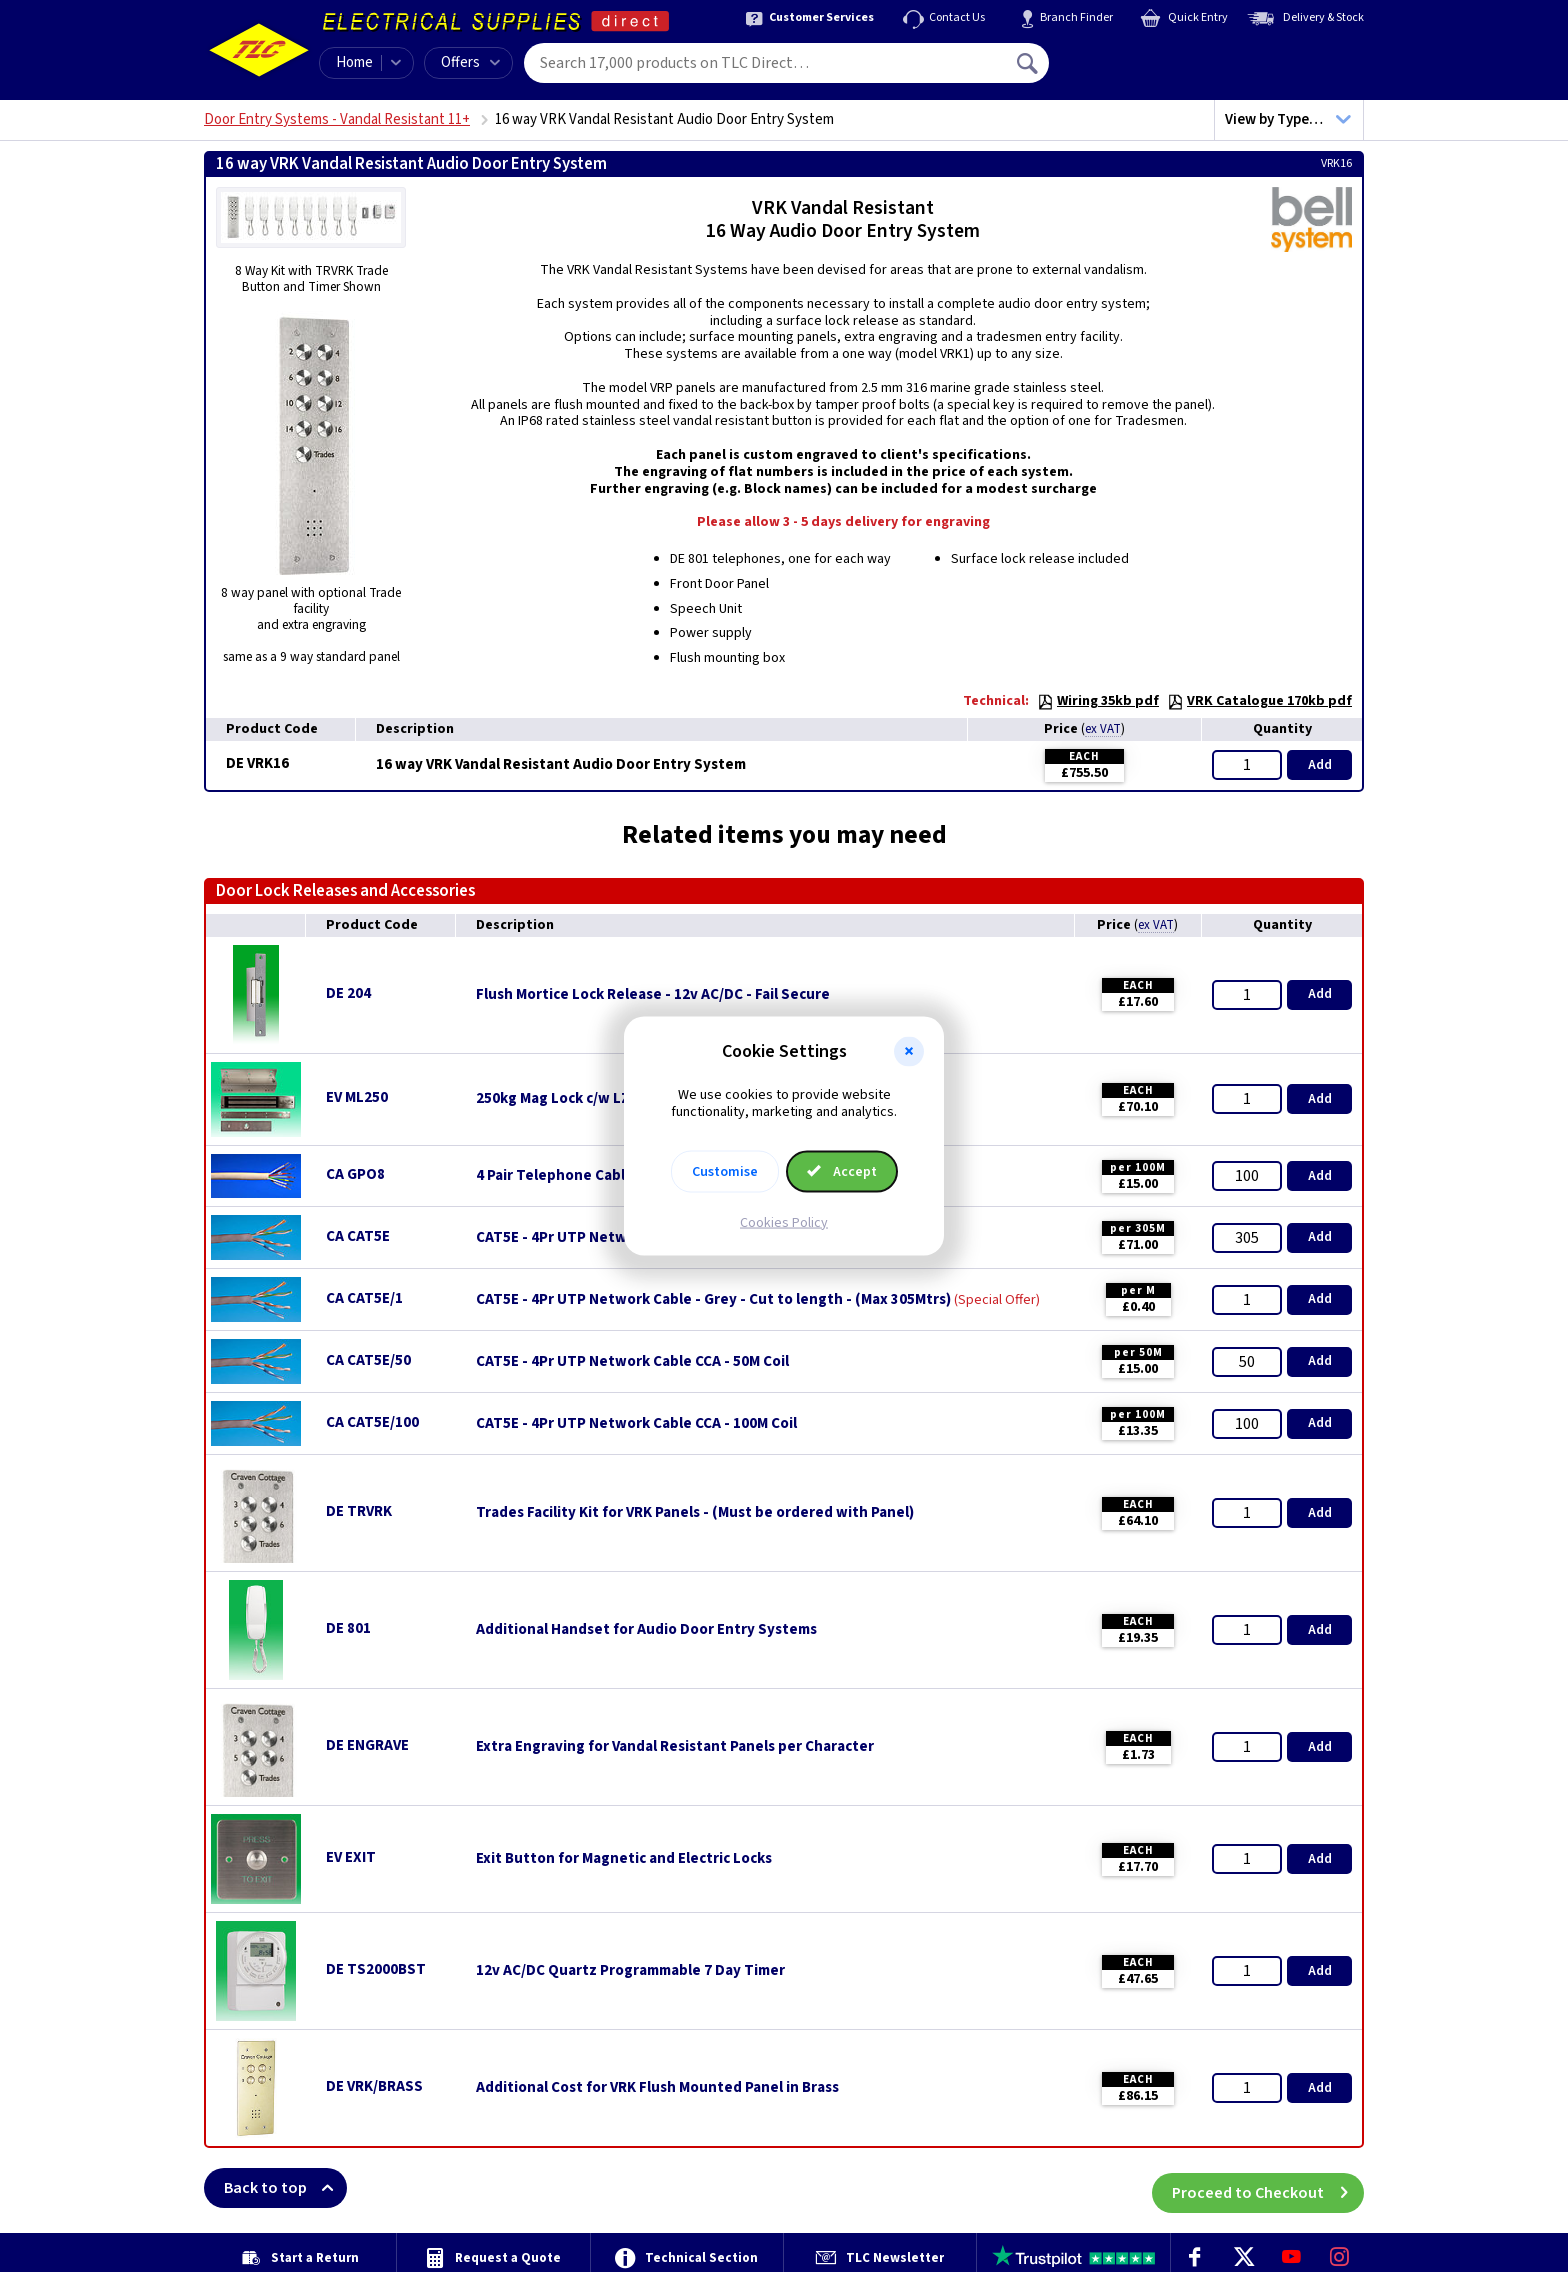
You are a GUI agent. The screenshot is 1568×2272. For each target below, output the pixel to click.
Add (1320, 765)
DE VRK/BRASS (374, 2086)
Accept (842, 1171)
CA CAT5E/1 (364, 1298)
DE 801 (348, 1628)
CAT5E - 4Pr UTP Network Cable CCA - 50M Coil (632, 1362)
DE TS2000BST (376, 1969)
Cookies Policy (784, 1222)
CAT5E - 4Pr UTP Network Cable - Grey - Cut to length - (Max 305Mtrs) (713, 1300)
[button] (909, 1052)
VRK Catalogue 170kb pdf (1259, 701)
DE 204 (348, 993)
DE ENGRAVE (367, 1745)
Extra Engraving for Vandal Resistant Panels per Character (675, 1747)
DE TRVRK (359, 1511)
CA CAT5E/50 (368, 1360)
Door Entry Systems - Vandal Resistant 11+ (337, 119)
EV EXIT (351, 1857)
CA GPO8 (355, 1174)
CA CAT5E (358, 1236)
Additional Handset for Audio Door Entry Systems (646, 1630)
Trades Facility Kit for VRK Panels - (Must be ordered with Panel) (695, 1513)
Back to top (285, 2188)
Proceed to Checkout (1268, 2188)
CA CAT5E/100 (372, 1422)
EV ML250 (357, 1097)
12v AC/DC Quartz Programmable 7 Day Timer (630, 1971)
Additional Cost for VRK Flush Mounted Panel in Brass (657, 2088)
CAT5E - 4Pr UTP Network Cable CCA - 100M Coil (636, 1424)
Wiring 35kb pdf (1098, 701)
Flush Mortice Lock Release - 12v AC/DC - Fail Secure (653, 995)
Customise (725, 1171)
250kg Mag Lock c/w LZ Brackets (585, 1099)
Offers (470, 62)
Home (354, 62)
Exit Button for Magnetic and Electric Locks (624, 1859)
